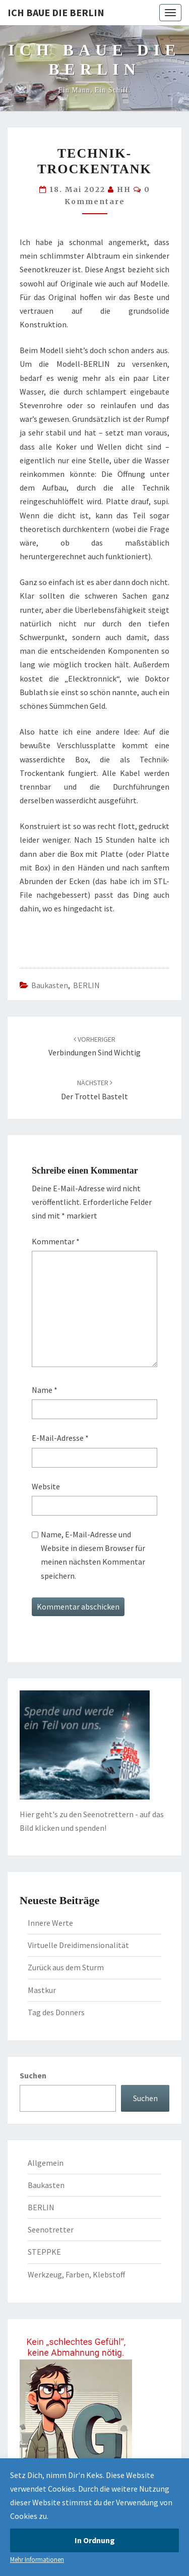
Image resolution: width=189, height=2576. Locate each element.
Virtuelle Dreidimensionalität (78, 1945)
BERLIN (86, 985)
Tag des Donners (56, 2012)
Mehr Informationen (37, 2559)
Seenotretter (51, 2229)
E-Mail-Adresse (60, 1438)
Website (46, 1486)
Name (44, 1390)
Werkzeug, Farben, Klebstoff (76, 2274)
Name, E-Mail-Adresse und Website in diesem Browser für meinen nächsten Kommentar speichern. (93, 1555)
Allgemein (46, 2163)
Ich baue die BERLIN (56, 12)
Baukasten (49, 985)
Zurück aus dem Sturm (66, 1967)
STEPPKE (44, 2252)
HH (124, 189)
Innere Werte (50, 1923)
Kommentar (56, 1241)
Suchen (33, 2075)
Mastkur (42, 1990)
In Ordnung (95, 2540)
